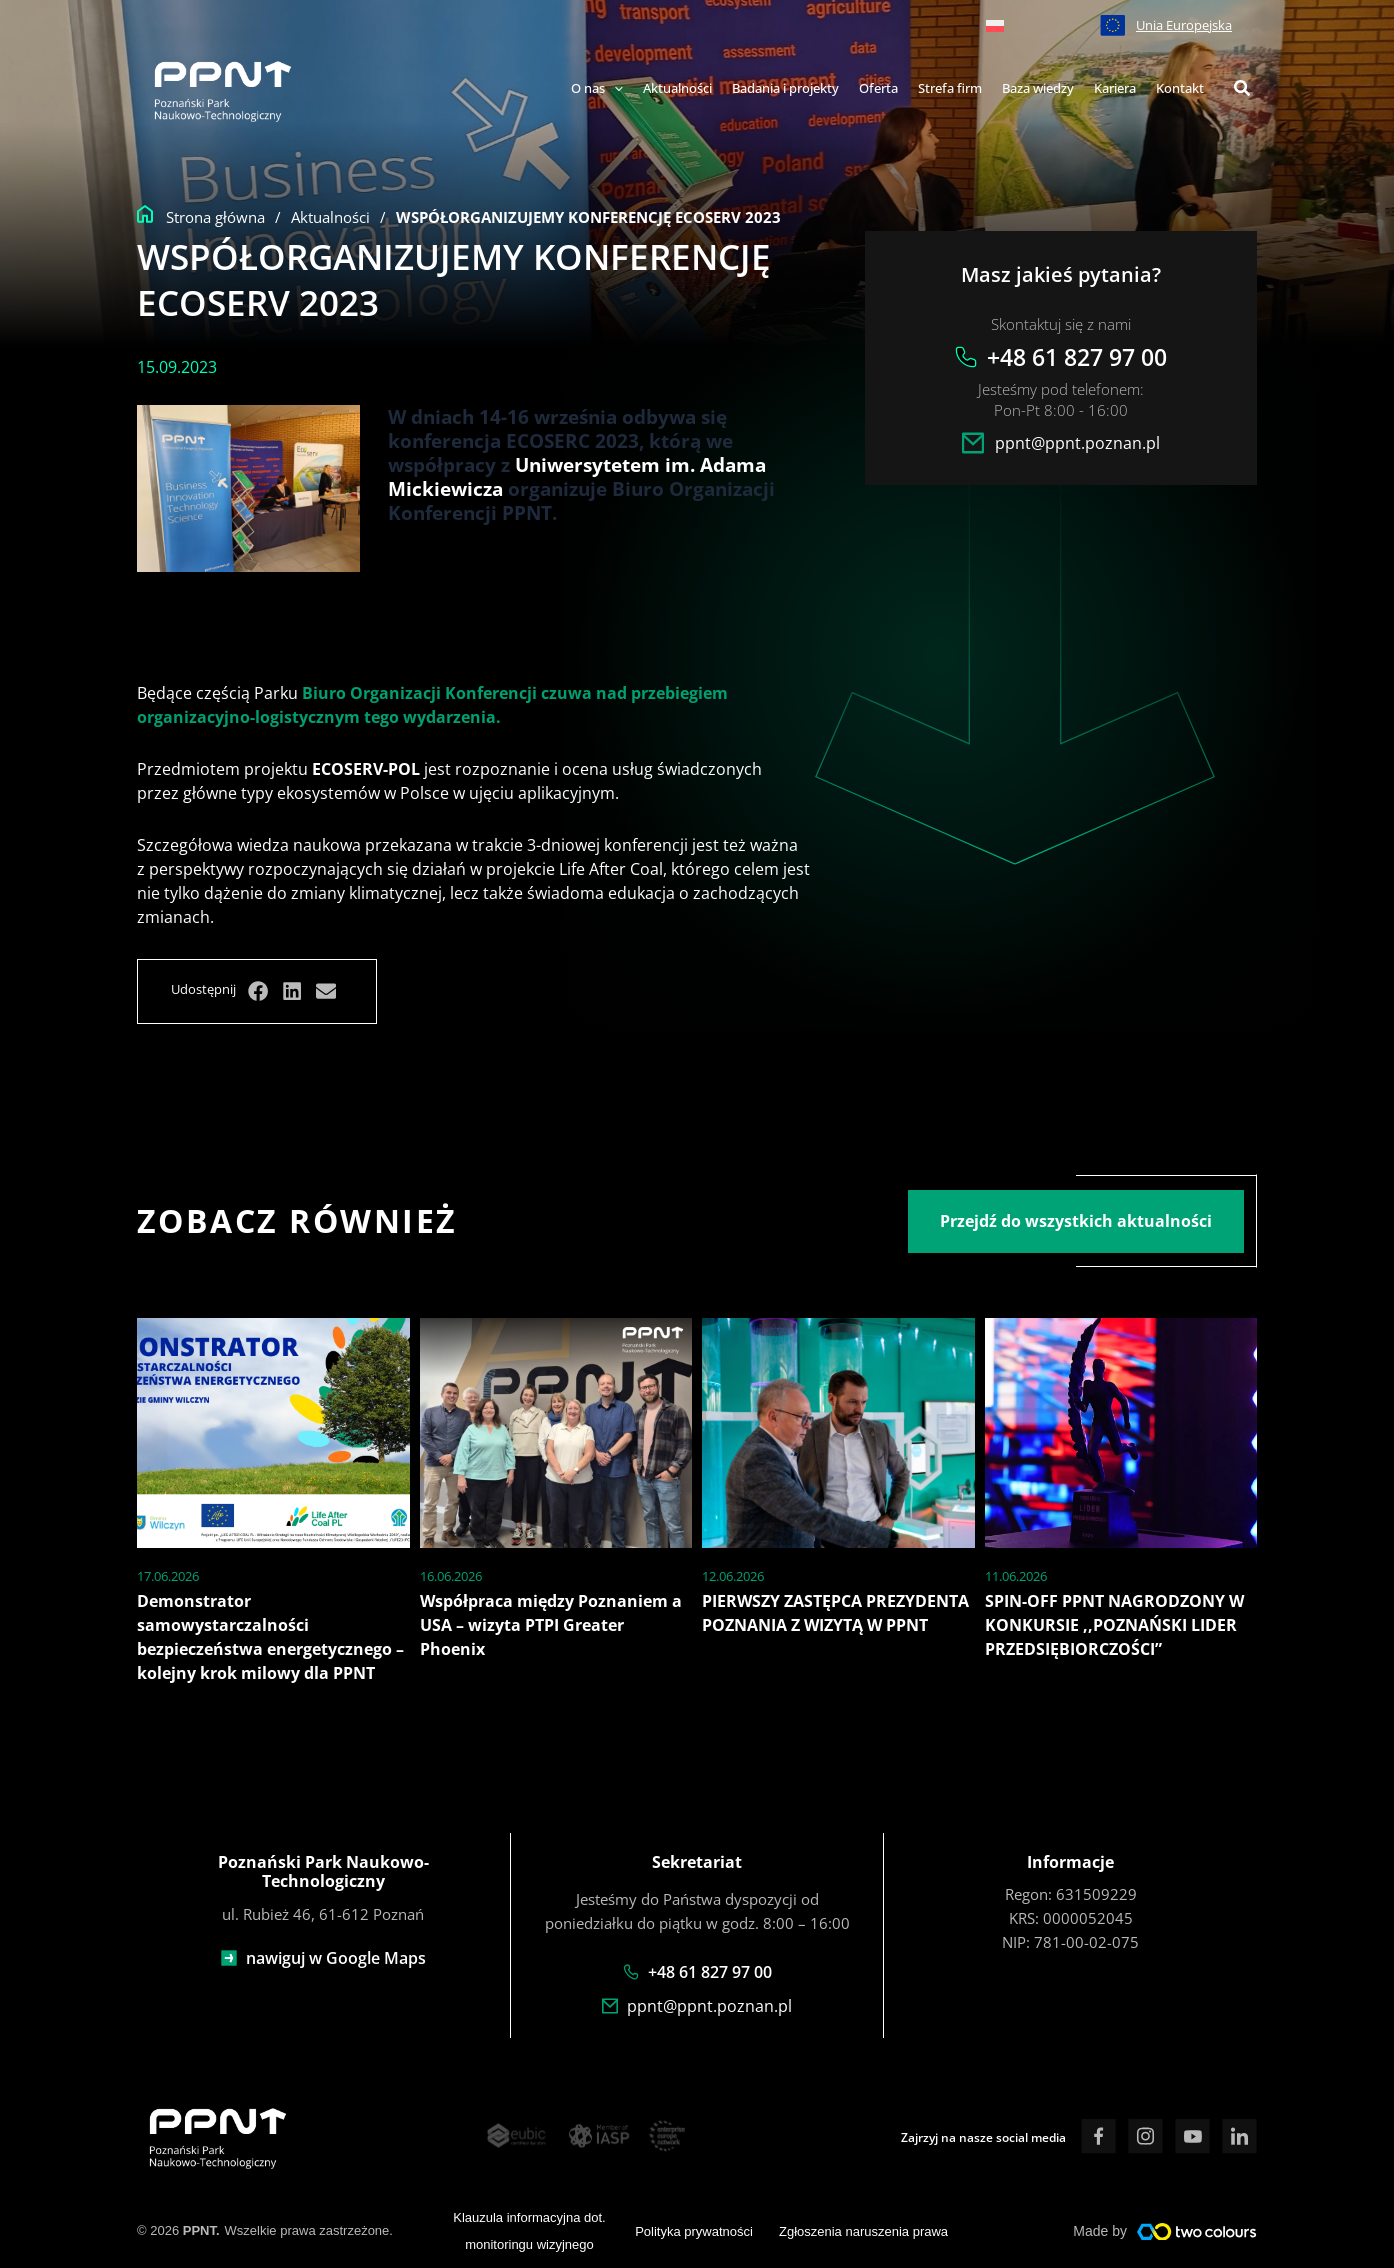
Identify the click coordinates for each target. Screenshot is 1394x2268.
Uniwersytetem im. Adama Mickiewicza (577, 476)
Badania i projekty (785, 88)
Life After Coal (611, 869)
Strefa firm (950, 88)
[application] (614, 89)
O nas (597, 88)
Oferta (878, 88)
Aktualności (677, 88)
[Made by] (1197, 2232)
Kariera (1115, 88)
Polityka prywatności (694, 2231)
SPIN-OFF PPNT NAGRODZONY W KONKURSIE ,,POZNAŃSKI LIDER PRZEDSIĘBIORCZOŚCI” (1114, 1625)
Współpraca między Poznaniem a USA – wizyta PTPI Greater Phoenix (551, 1625)
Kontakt (1180, 88)
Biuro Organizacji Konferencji (419, 693)
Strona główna (215, 217)
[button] (1243, 90)
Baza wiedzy (1038, 88)
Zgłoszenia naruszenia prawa (863, 2231)
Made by (1100, 2231)
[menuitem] (995, 25)
